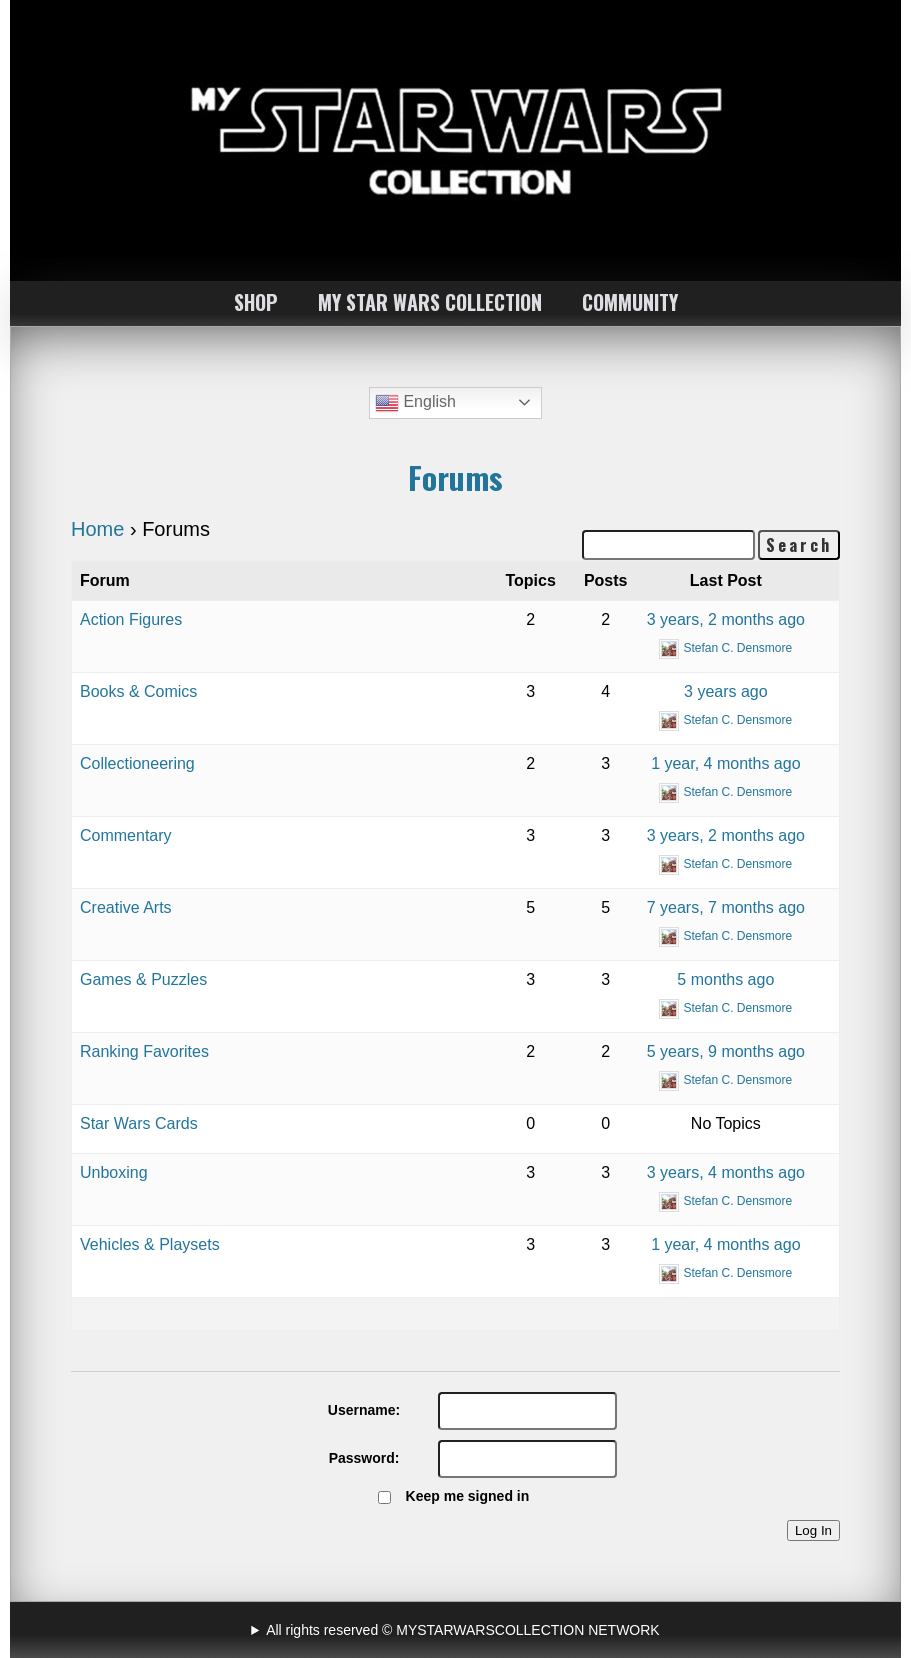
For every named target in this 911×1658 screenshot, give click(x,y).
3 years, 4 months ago (726, 1172)
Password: (364, 1458)
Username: (364, 1410)
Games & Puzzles (143, 979)
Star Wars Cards (139, 1123)
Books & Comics (138, 691)
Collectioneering (137, 763)
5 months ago (725, 979)
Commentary (126, 835)
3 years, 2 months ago (726, 619)
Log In (813, 1530)
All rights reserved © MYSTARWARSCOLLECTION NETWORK (463, 1630)
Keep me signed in (468, 1496)
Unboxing (114, 1172)
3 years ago (726, 691)
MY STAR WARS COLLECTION (430, 302)
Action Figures (131, 619)
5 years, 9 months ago (726, 1051)
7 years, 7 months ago (726, 907)
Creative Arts (126, 907)
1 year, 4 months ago (725, 763)
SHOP (256, 302)
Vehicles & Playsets (150, 1244)
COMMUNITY (630, 302)
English (415, 403)
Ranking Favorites (144, 1051)
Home (97, 529)
